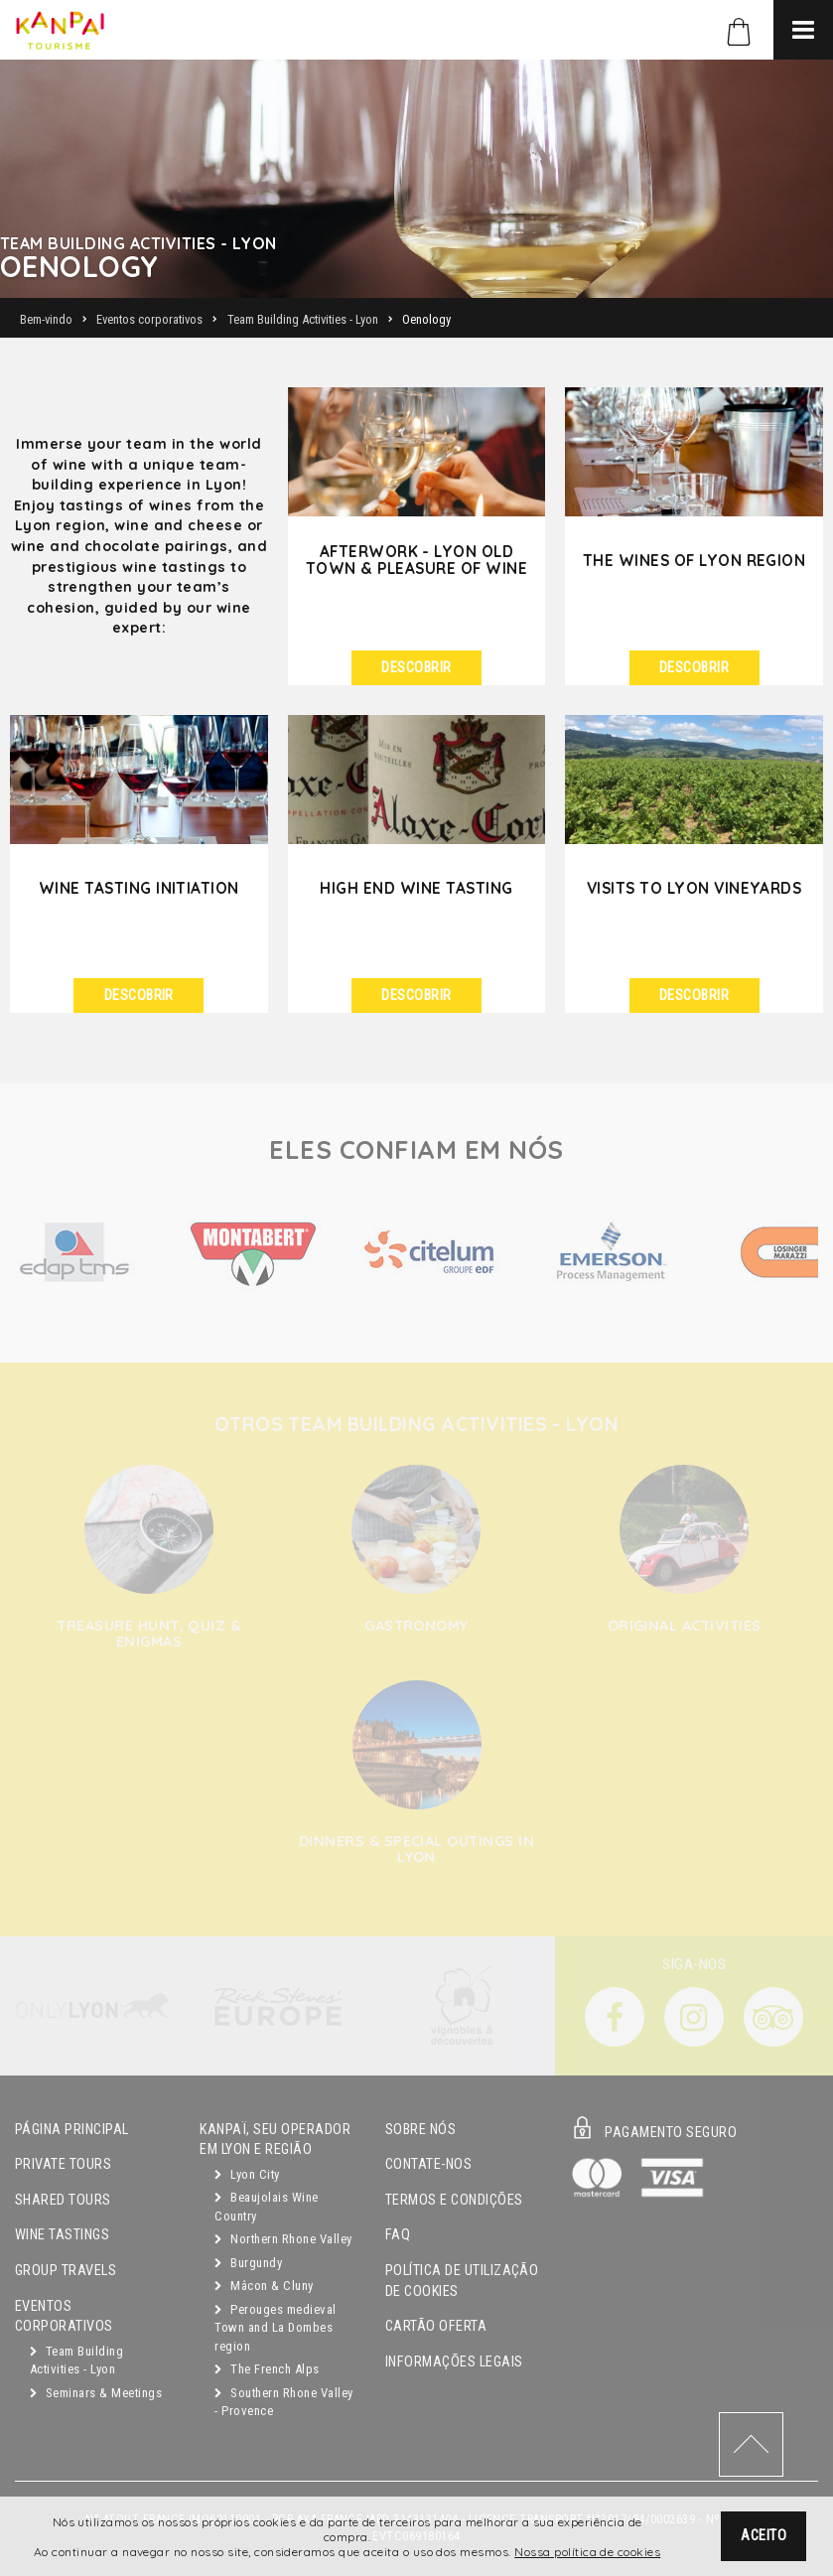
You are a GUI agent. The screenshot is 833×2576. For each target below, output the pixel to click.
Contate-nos (428, 2164)
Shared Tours (63, 2200)
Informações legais (454, 2362)
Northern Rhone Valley (282, 2238)
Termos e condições (454, 2200)
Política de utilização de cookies (462, 2281)
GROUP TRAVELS (65, 2270)
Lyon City (246, 2174)
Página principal (72, 2129)
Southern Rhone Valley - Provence (283, 2402)
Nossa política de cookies (587, 2551)
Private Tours (63, 2164)
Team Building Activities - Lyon (76, 2360)
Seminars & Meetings (96, 2392)
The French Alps (266, 2368)
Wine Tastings (62, 2234)
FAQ (397, 2234)
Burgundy (248, 2262)
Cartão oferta (435, 2326)
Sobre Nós (420, 2129)
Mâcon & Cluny (263, 2285)
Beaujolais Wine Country (266, 2206)
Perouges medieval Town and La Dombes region (275, 2328)
